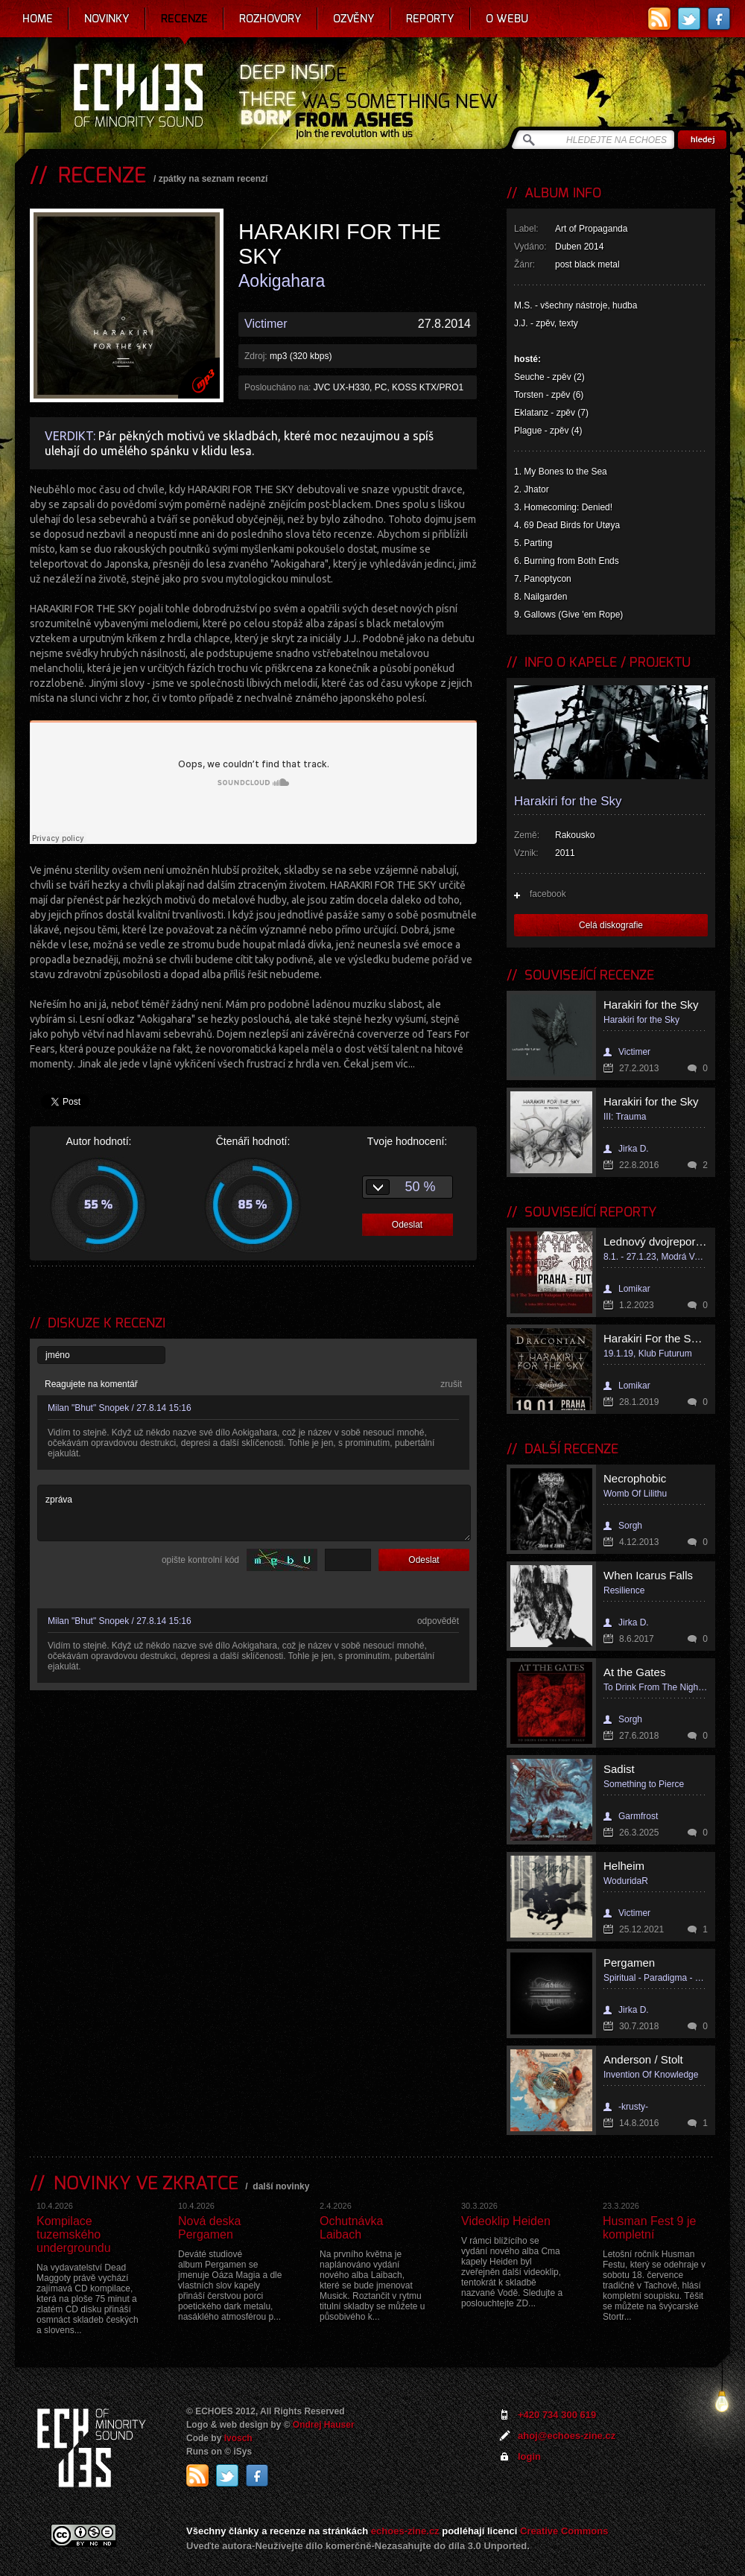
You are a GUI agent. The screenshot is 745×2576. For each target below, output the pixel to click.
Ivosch (238, 2438)
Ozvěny (354, 18)
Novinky (107, 18)
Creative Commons (564, 2531)
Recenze (184, 18)
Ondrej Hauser (324, 2425)
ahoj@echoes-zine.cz (566, 2435)
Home (37, 18)
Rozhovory (270, 18)
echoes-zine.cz (405, 2531)
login (529, 2456)
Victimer (266, 323)
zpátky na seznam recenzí (213, 179)
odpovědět (438, 1621)
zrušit (451, 1384)
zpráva (254, 1513)
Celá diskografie (611, 925)
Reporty (430, 18)
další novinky (281, 2186)
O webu (507, 18)
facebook (548, 894)
